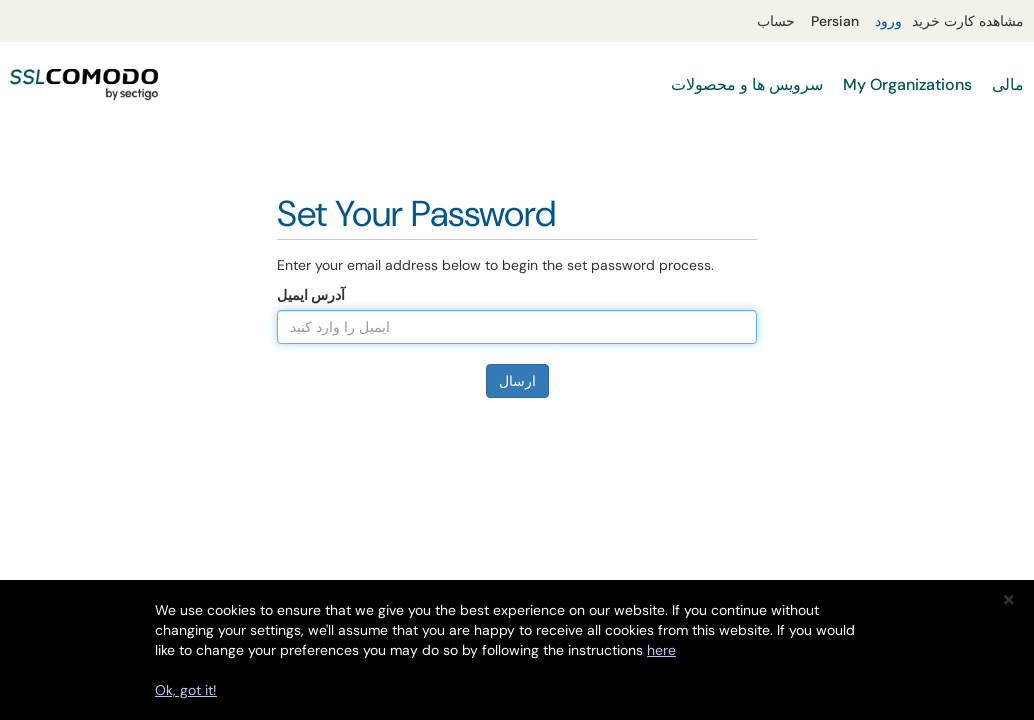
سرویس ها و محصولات (747, 84)
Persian (835, 21)
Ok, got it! (186, 690)
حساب (776, 21)
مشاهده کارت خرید (968, 21)
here (661, 650)
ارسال (517, 381)
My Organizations (907, 84)
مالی (1008, 84)
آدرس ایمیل (311, 295)
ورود (888, 21)
